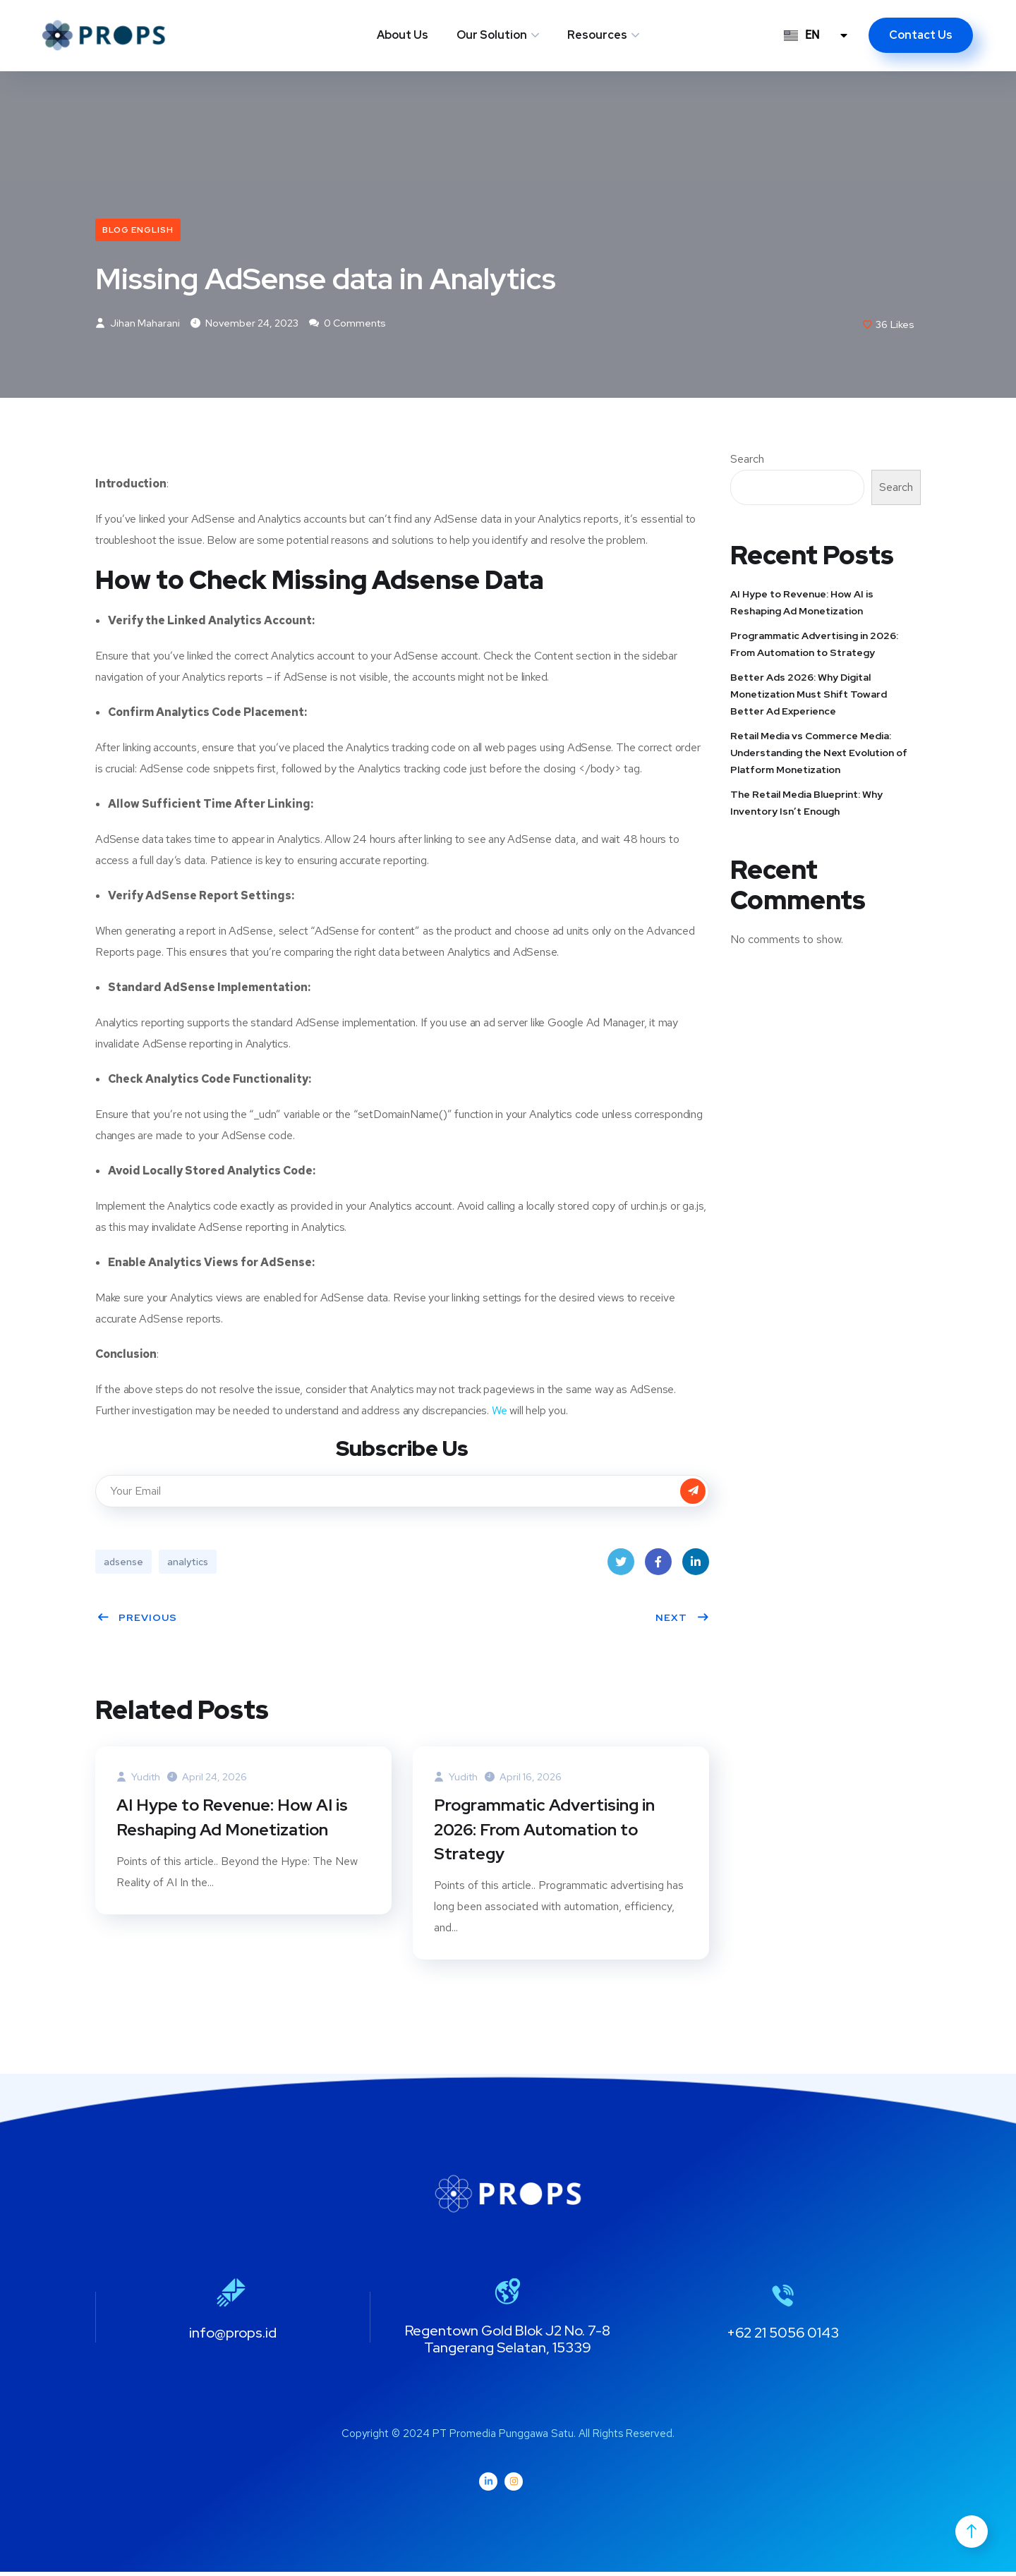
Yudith (138, 1778)
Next (682, 1618)
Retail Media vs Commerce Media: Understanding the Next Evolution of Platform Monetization (818, 754)
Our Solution (491, 35)
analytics (187, 1563)
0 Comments (347, 324)
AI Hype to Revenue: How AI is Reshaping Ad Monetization (233, 1819)
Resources (597, 35)
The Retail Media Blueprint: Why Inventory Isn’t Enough (806, 804)
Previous (137, 1618)
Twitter (621, 1566)
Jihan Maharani (137, 324)
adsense (123, 1563)
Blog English (138, 230)
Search (747, 461)
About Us (402, 35)
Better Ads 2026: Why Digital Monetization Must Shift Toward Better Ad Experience (808, 695)
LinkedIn (695, 1566)
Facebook (658, 1566)
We (499, 1411)
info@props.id (233, 2337)
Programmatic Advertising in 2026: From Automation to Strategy (546, 1832)
